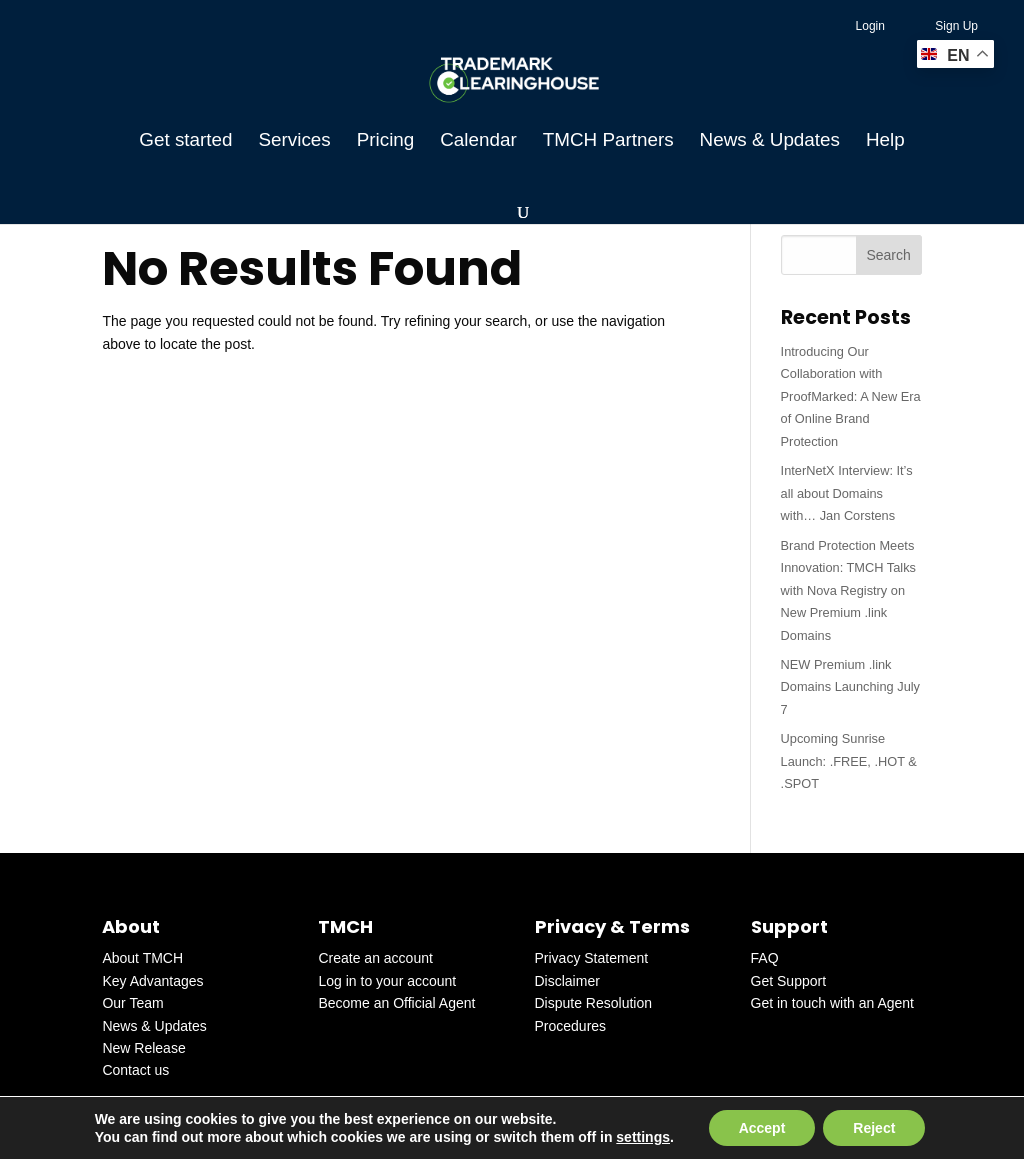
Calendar (478, 141)
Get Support (789, 981)
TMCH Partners (608, 141)
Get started (185, 141)
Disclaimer (567, 981)
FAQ (765, 958)
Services (294, 141)
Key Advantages (152, 981)
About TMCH (142, 958)
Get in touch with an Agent (832, 1003)
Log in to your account (387, 981)
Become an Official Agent (396, 1003)
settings (643, 1137)
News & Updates (770, 141)
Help (885, 141)
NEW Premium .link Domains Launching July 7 (850, 687)
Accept (762, 1128)
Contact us (135, 1070)
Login (870, 26)
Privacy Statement (592, 958)
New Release (143, 1048)
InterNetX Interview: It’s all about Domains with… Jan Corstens (847, 493)
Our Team (132, 1003)
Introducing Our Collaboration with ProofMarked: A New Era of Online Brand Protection (851, 396)
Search (888, 255)
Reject (874, 1128)
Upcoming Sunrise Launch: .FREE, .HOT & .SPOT (849, 761)
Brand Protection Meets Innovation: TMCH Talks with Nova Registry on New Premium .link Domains (848, 590)
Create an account (375, 958)
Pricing (386, 141)
